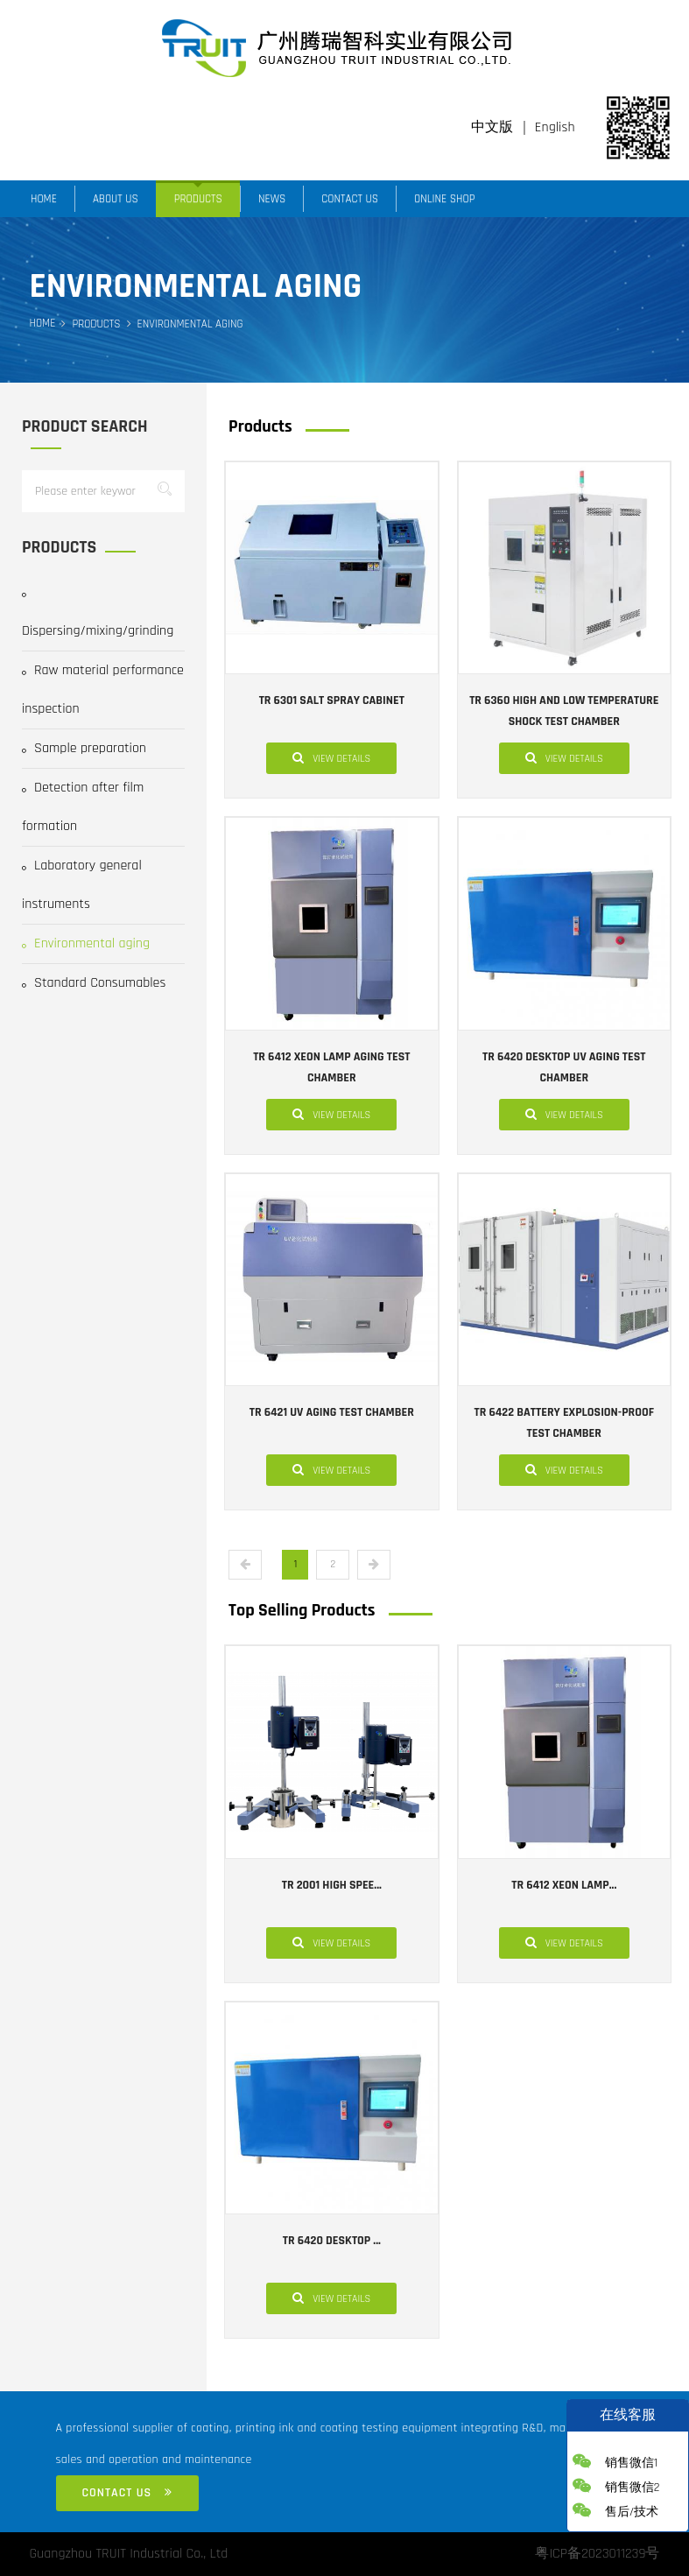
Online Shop (444, 199)
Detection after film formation (83, 806)
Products (198, 199)
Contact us (349, 199)
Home (44, 199)
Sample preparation (84, 748)
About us (115, 199)
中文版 (492, 127)
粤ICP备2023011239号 (597, 2553)
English (555, 127)
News (271, 199)
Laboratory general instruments (82, 884)
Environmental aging (86, 943)
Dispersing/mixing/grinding (97, 616)
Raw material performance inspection (103, 689)
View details (331, 757)
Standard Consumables (93, 983)
